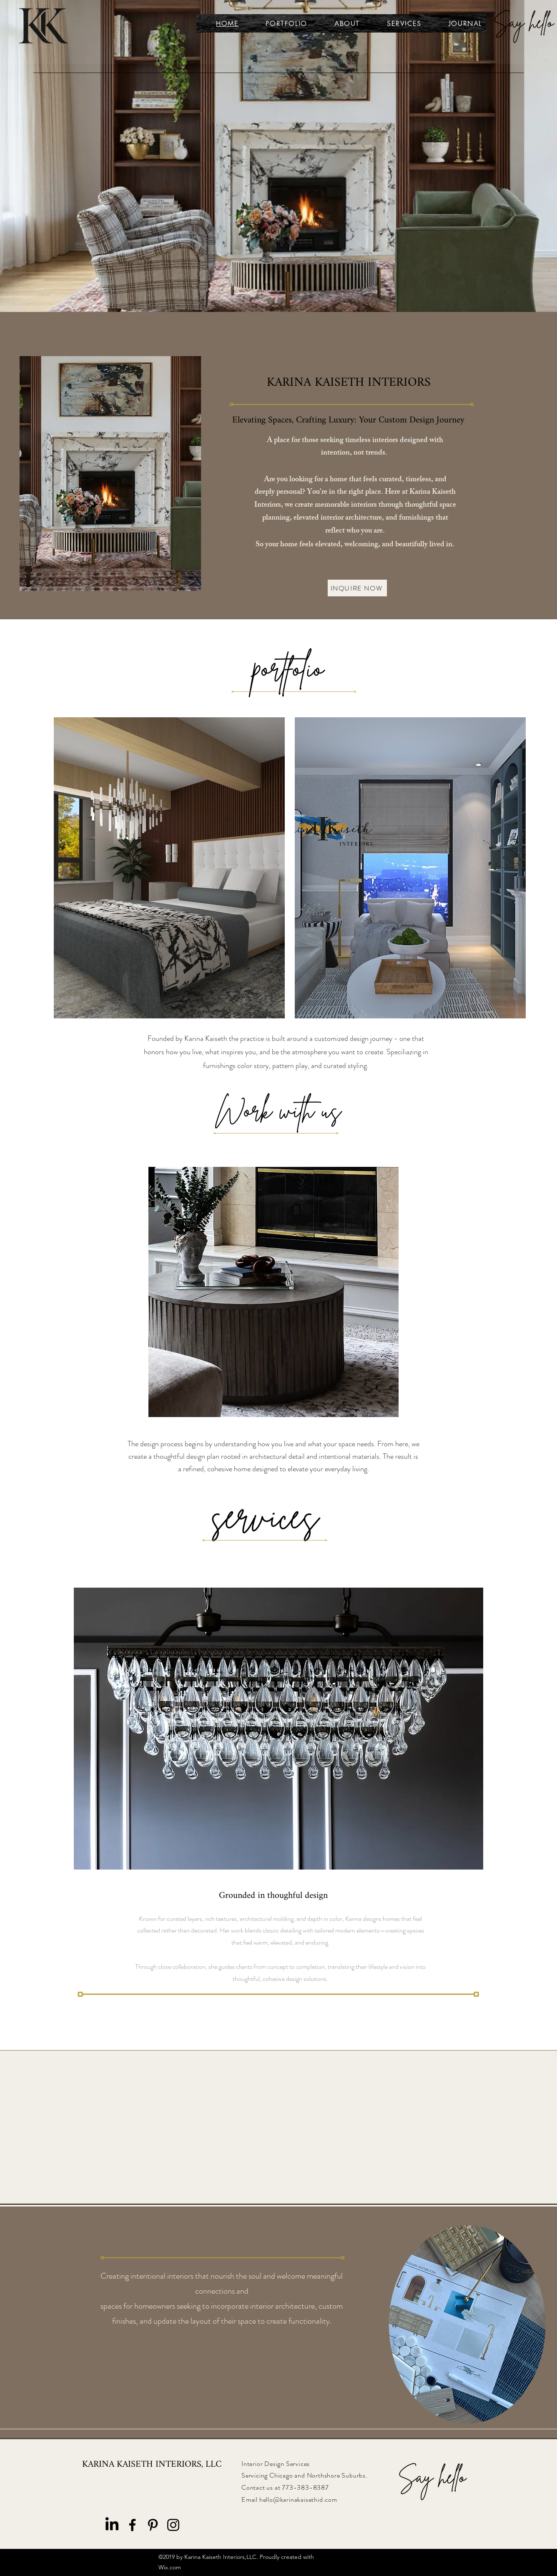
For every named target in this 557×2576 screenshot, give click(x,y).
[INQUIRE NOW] (357, 588)
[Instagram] (173, 2525)
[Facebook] (132, 2525)
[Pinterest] (153, 2525)
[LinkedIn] (112, 2525)
